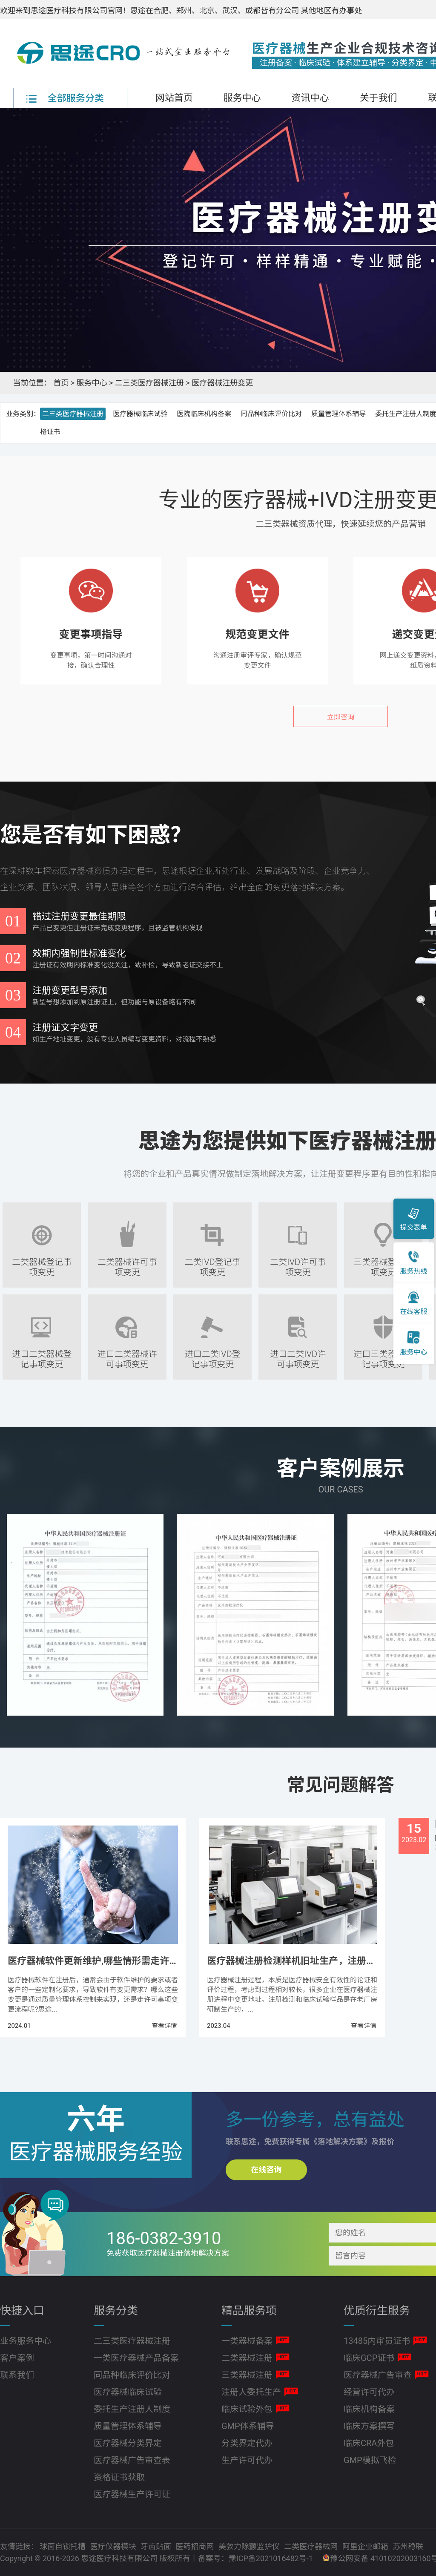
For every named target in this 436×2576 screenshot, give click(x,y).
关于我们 (378, 97)
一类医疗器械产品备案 (136, 2358)
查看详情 (164, 2026)
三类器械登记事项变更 (383, 1261)
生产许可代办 (246, 2460)
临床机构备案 (369, 2409)
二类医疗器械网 (311, 2546)
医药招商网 (195, 2546)
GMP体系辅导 (247, 2426)
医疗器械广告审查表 (132, 2460)
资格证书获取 (119, 2477)
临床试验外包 (246, 2409)
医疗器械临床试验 (140, 414)
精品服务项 (249, 2310)
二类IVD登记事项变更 (213, 1261)
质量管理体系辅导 (338, 414)
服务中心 (242, 97)
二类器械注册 (246, 2358)
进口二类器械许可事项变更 (127, 1353)
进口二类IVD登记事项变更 (213, 1353)
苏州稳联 (408, 2546)
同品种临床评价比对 (271, 414)
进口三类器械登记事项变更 (383, 1353)
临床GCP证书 (369, 2358)
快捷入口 (22, 2310)
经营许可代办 (369, 2392)
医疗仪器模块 (114, 2546)
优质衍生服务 (377, 2310)
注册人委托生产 (251, 2392)
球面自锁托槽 (63, 2546)
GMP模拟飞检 (370, 2460)
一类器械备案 (246, 2341)
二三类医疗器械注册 (149, 382)
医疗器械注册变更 (222, 382)
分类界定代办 (246, 2443)
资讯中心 (310, 97)
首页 (61, 382)
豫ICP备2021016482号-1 (271, 2558)
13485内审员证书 (377, 2341)
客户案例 (17, 2358)
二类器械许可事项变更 (127, 1261)
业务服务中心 (25, 2341)
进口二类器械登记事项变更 (42, 1353)
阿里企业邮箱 (366, 2546)
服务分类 (116, 2310)
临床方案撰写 (369, 2426)
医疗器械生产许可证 (132, 2494)
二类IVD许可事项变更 (298, 1261)
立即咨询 (340, 717)
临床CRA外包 (369, 2443)
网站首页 (174, 97)
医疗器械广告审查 (378, 2375)
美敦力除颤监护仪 (249, 2546)
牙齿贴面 (157, 2546)
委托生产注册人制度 (132, 2409)
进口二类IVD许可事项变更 (298, 1353)
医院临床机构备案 (204, 414)
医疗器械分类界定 (128, 2443)
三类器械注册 (246, 2375)
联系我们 (17, 2375)
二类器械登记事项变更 (42, 1261)
